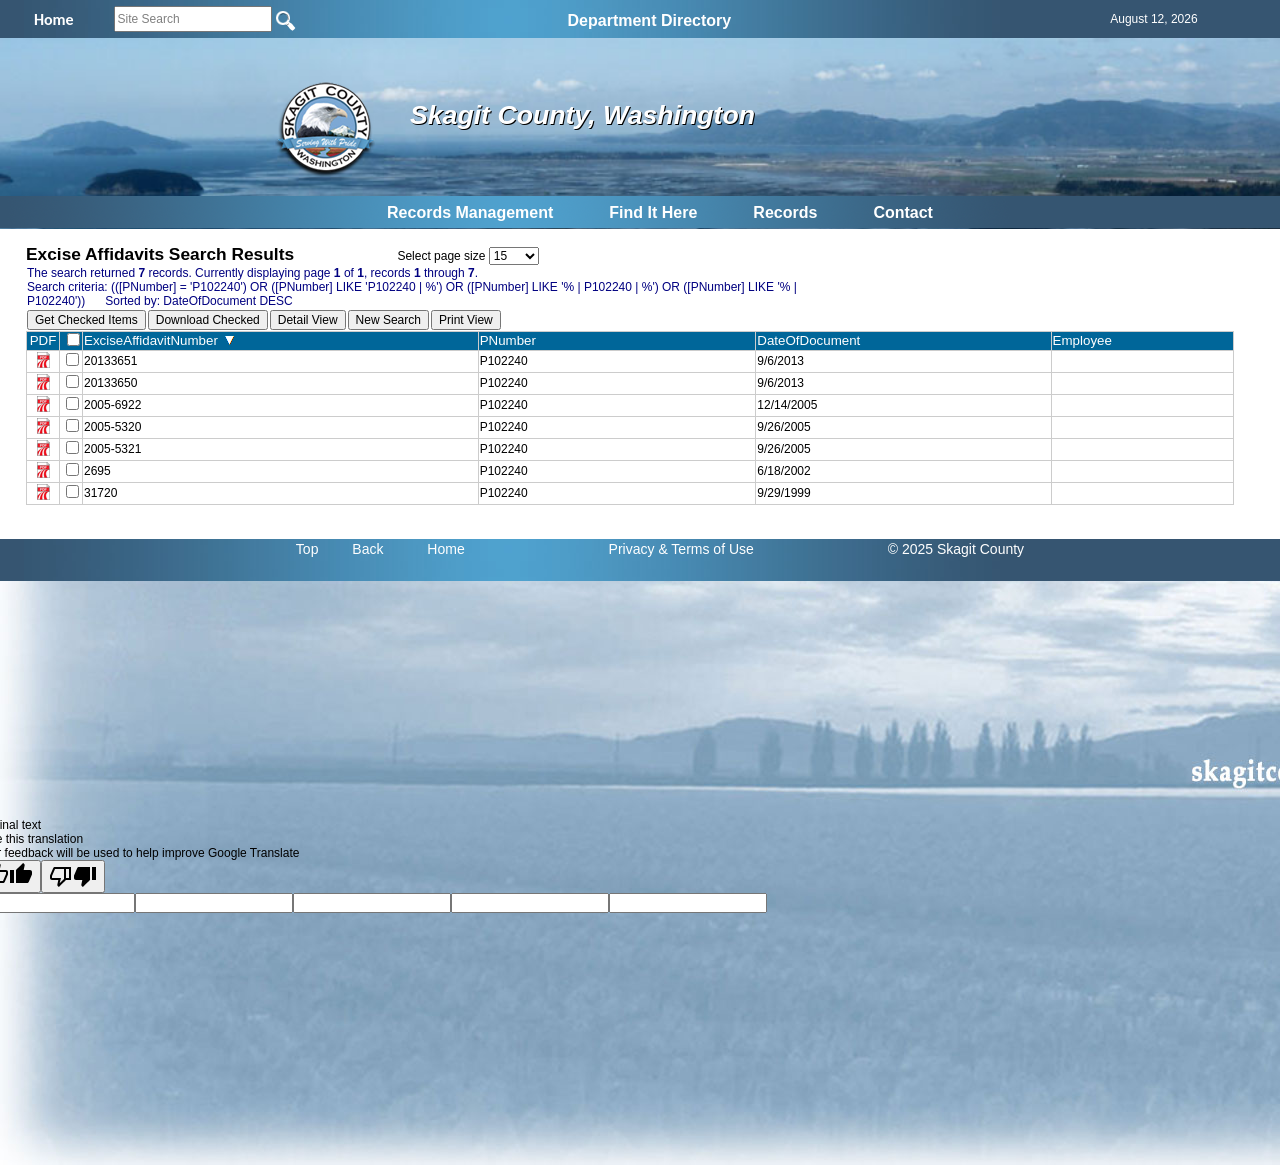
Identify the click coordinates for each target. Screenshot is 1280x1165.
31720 (100, 493)
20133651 (110, 361)
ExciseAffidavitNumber (159, 340)
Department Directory (650, 20)
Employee (1087, 340)
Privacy (632, 549)
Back (367, 549)
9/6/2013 (780, 361)
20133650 (110, 383)
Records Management (470, 212)
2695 (97, 471)
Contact (903, 212)
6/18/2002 (783, 471)
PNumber (512, 340)
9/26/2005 (783, 427)
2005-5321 (112, 449)
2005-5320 (112, 427)
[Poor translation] (73, 876)
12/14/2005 (787, 405)
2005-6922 (112, 405)
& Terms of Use (705, 549)
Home (445, 549)
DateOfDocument (812, 340)
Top (307, 549)
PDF (43, 340)
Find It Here (653, 212)
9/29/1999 (783, 493)
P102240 (504, 361)
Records (785, 212)
